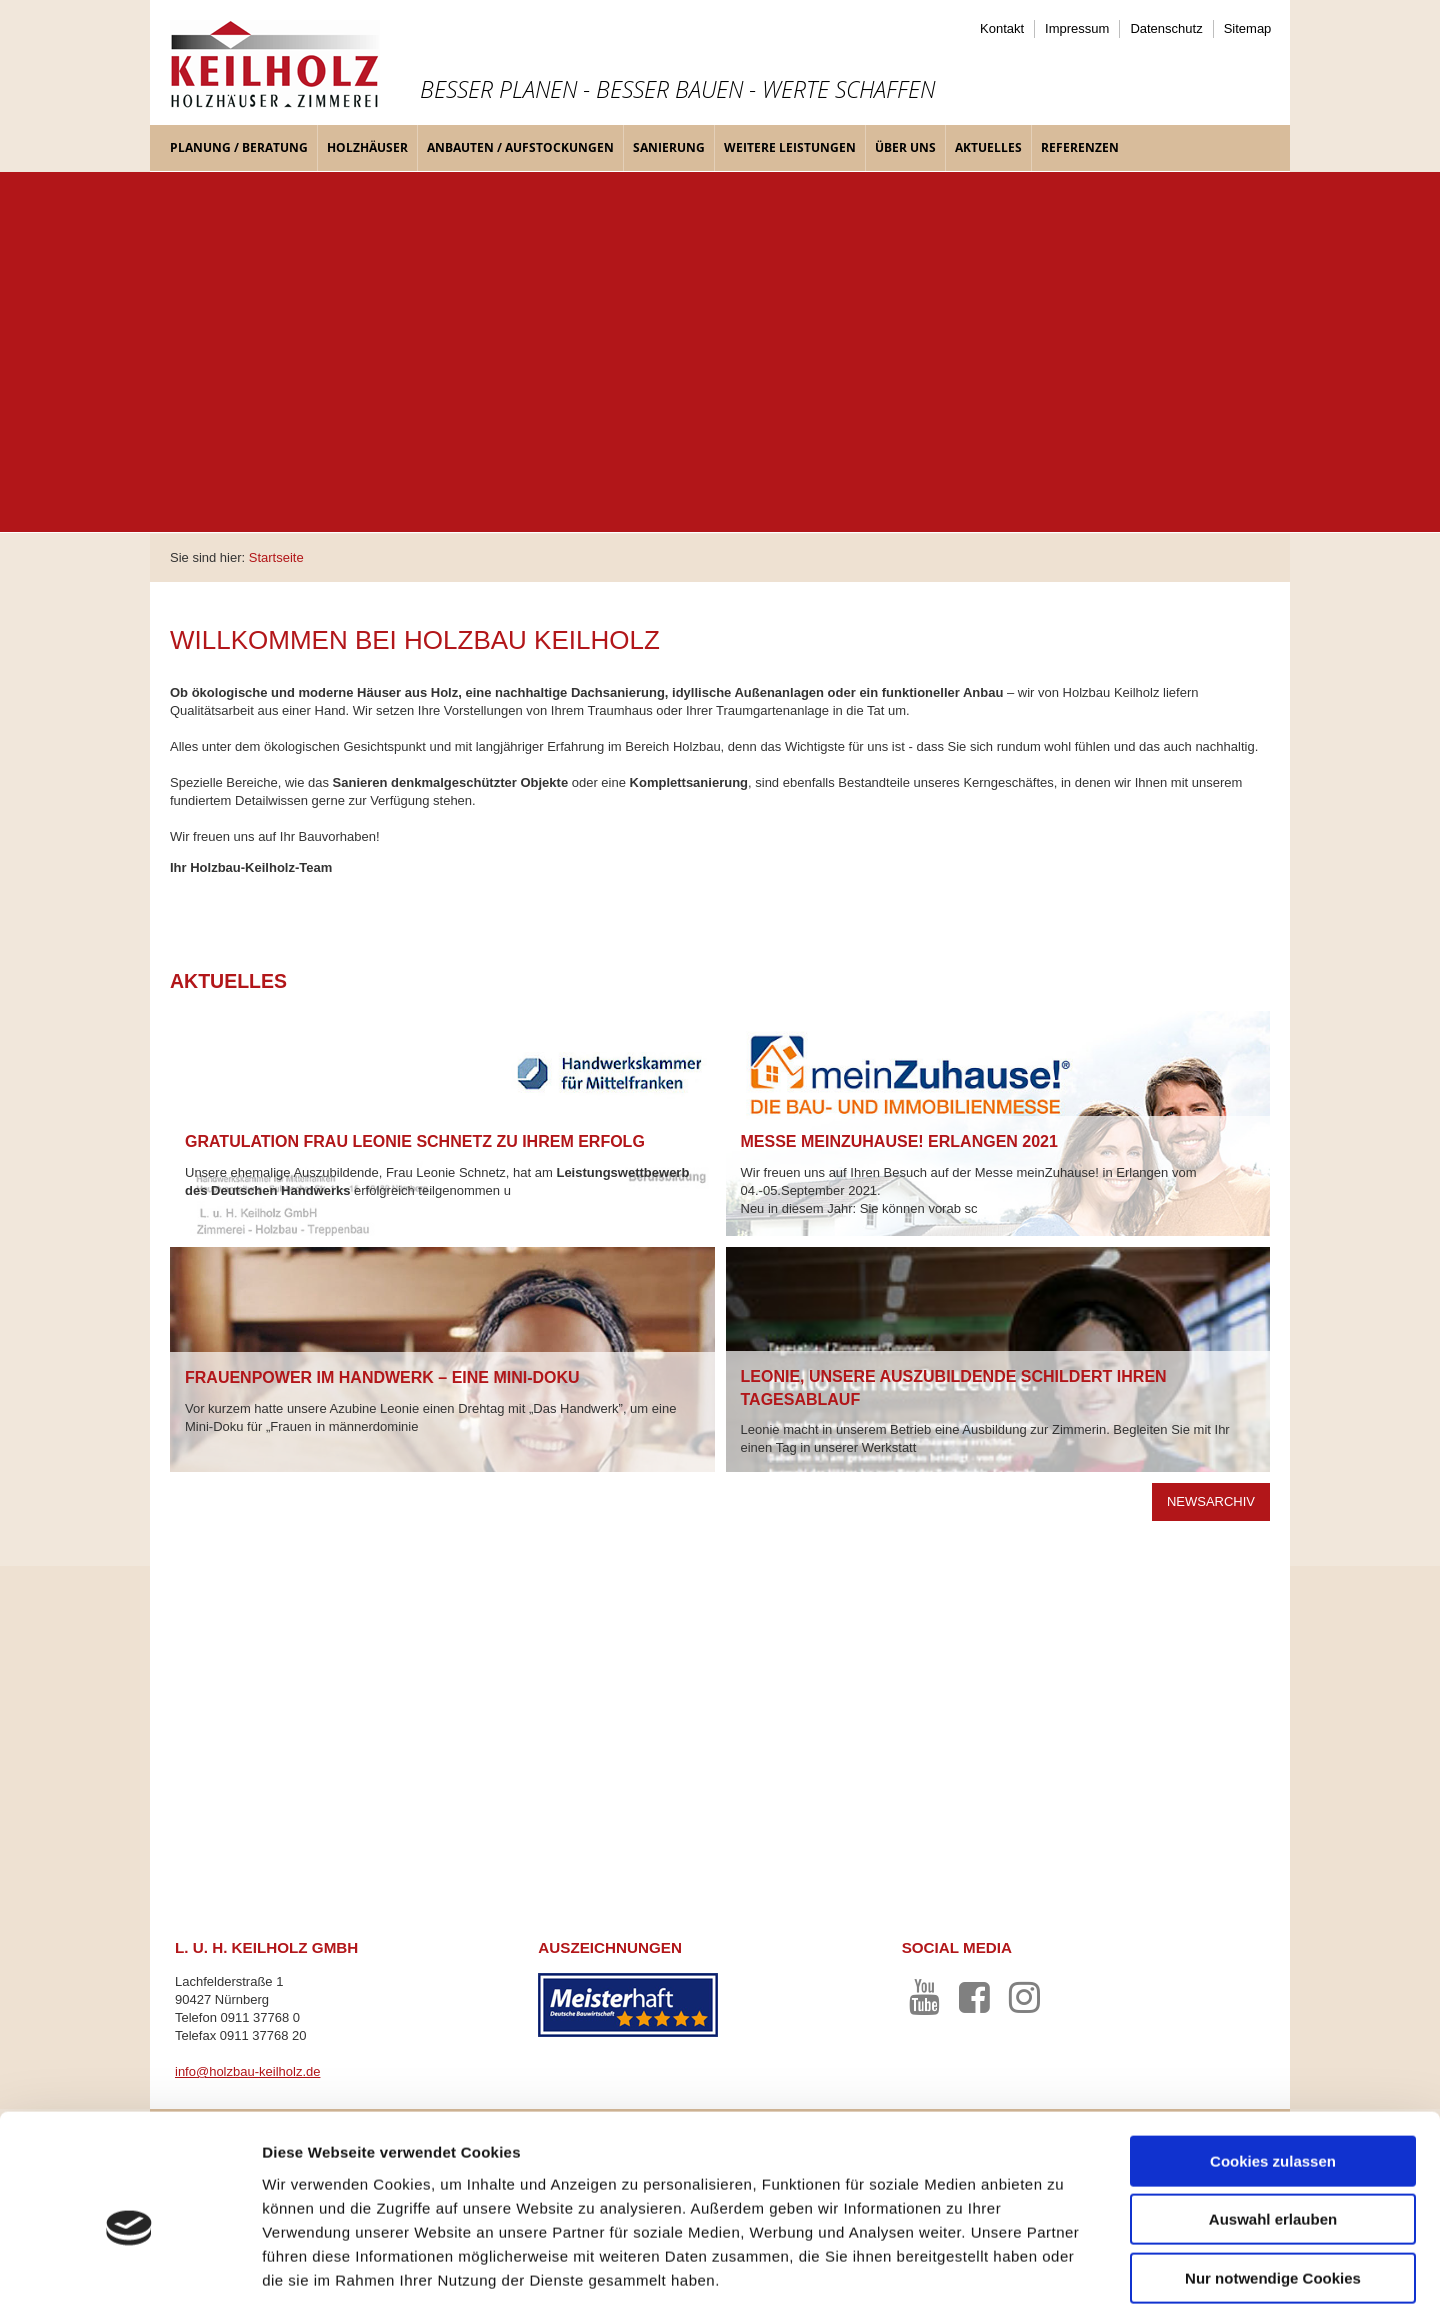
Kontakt (1002, 28)
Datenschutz (1166, 28)
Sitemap (1248, 28)
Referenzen (1080, 147)
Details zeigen (1063, 2269)
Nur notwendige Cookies (1273, 2181)
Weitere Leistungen (790, 147)
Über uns (905, 147)
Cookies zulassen (1273, 2064)
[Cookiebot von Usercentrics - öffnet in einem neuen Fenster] (129, 2270)
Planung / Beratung (239, 147)
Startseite (276, 557)
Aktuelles (988, 147)
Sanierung (669, 147)
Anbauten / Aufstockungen (520, 147)
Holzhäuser (367, 147)
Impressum (1077, 28)
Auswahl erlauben (1273, 2123)
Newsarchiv (1211, 1501)
